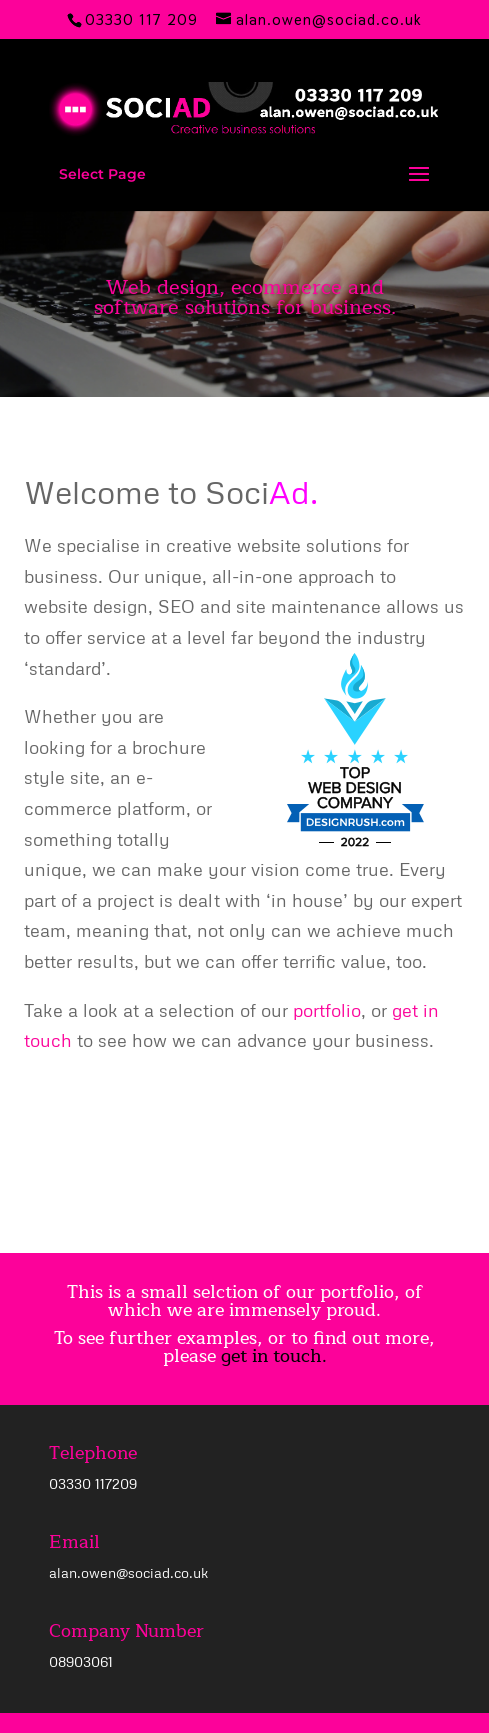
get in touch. (274, 1356)
